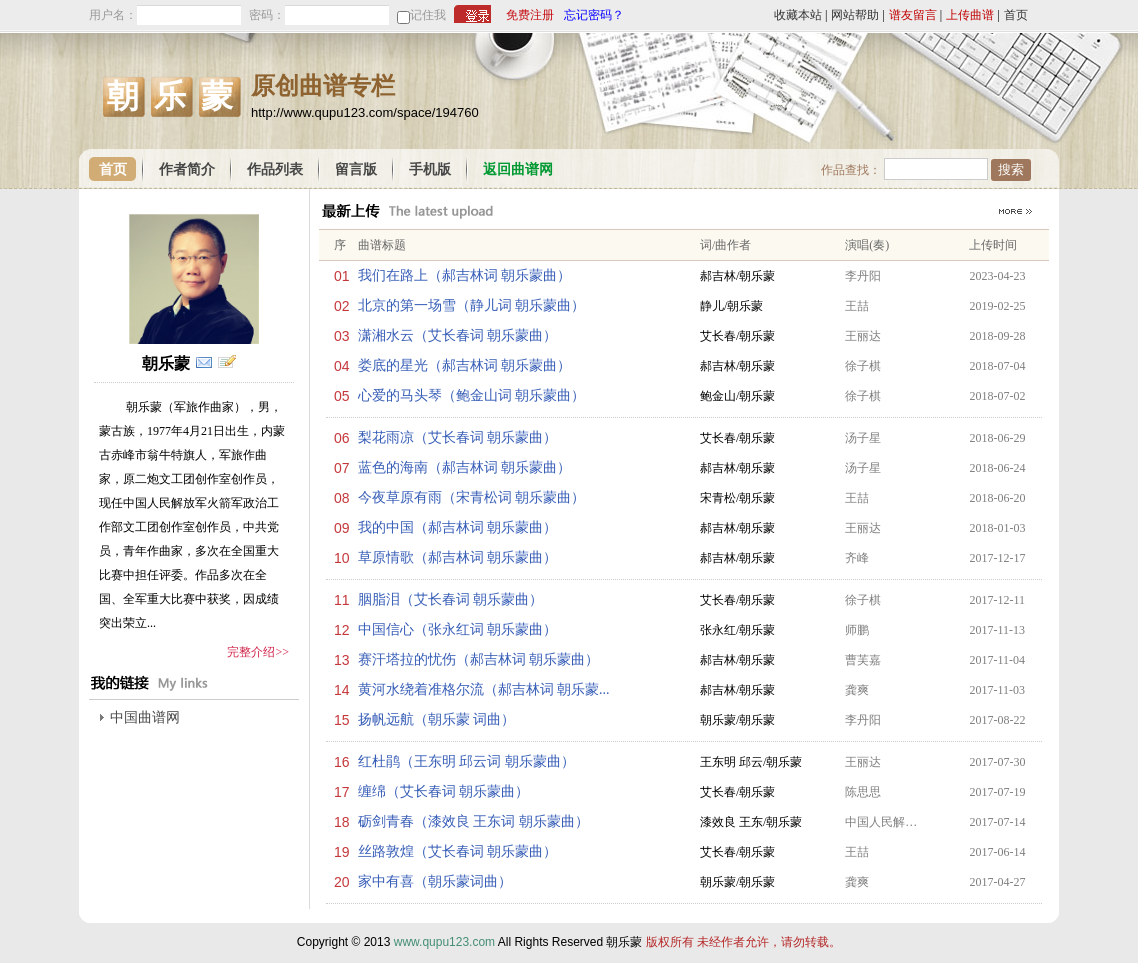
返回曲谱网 (518, 169)
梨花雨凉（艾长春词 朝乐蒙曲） (458, 437)
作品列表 (275, 169)
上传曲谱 (970, 15)
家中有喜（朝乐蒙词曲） (435, 881)
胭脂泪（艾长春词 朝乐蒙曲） (451, 599)
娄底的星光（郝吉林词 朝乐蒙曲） (465, 365)
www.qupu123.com (444, 942)
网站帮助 (855, 15)
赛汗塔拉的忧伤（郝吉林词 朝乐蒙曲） (479, 659)
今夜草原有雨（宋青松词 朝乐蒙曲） (472, 497)
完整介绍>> (258, 652)
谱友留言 (913, 15)
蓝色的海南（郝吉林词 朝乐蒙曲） (465, 467)
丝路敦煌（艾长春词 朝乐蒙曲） (458, 851)
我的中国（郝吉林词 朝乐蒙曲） (458, 527)
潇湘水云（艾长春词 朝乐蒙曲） (458, 335)
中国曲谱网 (145, 717)
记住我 (428, 15)
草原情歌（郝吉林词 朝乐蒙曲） (458, 557)
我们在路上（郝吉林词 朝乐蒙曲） (465, 275)
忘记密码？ (594, 15)
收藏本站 (798, 15)
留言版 (356, 169)
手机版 (430, 169)
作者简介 (187, 169)
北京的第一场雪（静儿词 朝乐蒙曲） (472, 305)
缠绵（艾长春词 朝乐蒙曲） (444, 791)
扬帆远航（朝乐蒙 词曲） (437, 719)
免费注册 (530, 15)
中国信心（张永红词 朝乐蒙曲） (458, 629)
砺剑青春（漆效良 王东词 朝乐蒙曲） (473, 821)
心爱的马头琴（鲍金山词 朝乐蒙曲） (472, 395)
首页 (1016, 15)
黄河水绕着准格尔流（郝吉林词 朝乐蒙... (484, 689)
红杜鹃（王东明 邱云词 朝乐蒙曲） (466, 761)
